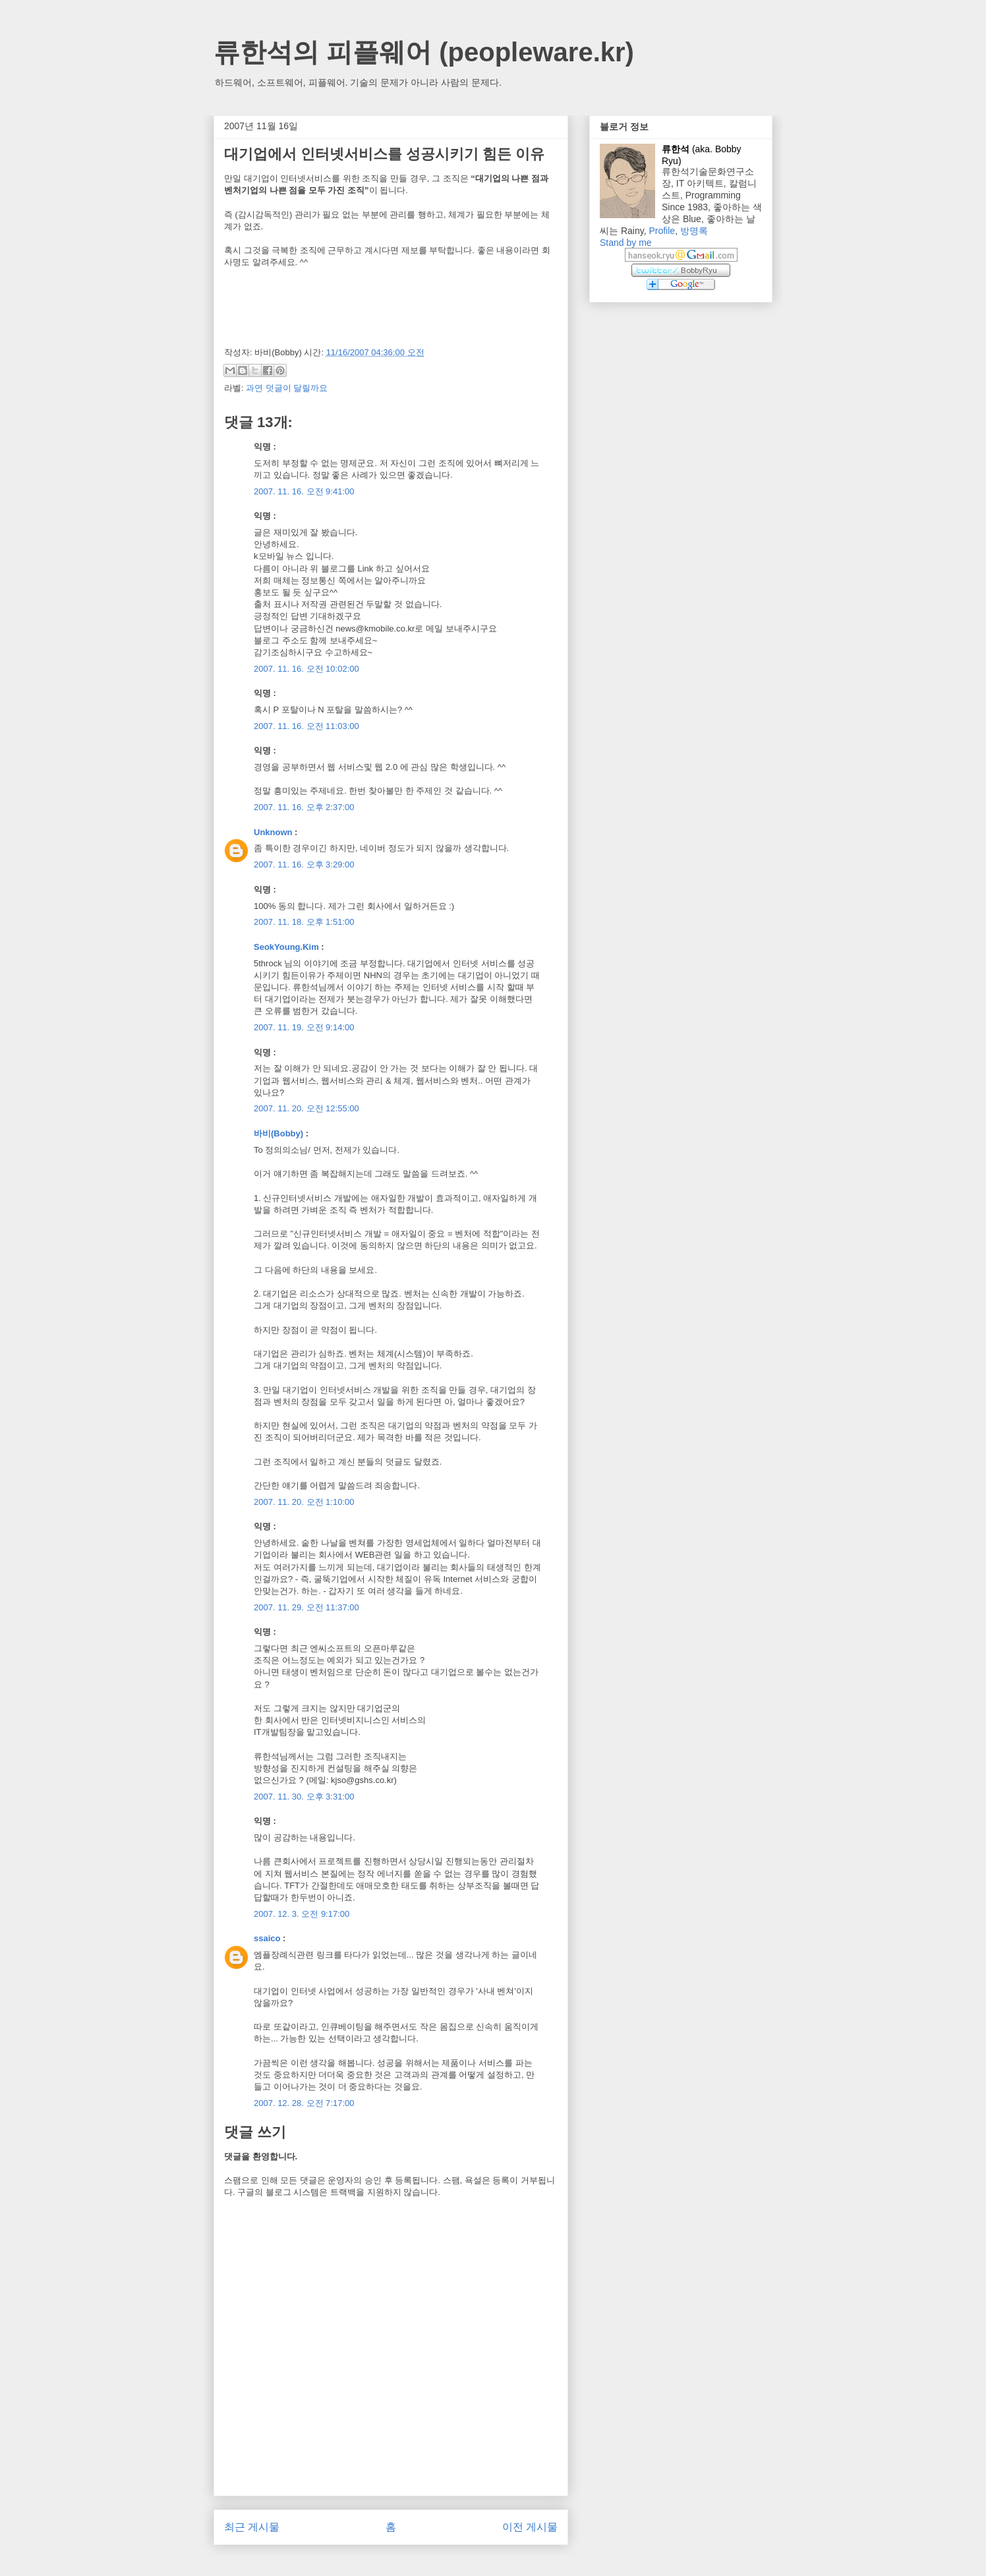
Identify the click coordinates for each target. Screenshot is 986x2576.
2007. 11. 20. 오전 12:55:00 (306, 1108)
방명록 (694, 230)
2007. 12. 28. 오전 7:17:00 (304, 2103)
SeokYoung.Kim (286, 947)
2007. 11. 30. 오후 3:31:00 (304, 1796)
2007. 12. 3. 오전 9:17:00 (301, 1914)
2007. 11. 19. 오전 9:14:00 (304, 1027)
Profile (662, 230)
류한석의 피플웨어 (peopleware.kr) (424, 52)
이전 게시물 (530, 2526)
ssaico (267, 1938)
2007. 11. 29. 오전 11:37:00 (306, 1607)
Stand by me (626, 242)
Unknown (273, 832)
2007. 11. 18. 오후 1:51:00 (304, 922)
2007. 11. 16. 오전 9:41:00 (304, 491)
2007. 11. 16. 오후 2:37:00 (304, 807)
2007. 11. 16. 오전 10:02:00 (306, 669)
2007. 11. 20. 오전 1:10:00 (304, 1502)
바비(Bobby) (278, 1133)
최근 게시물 (251, 2526)
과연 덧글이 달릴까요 (287, 388)
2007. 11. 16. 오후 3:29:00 (304, 864)
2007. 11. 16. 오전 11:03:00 (306, 726)
